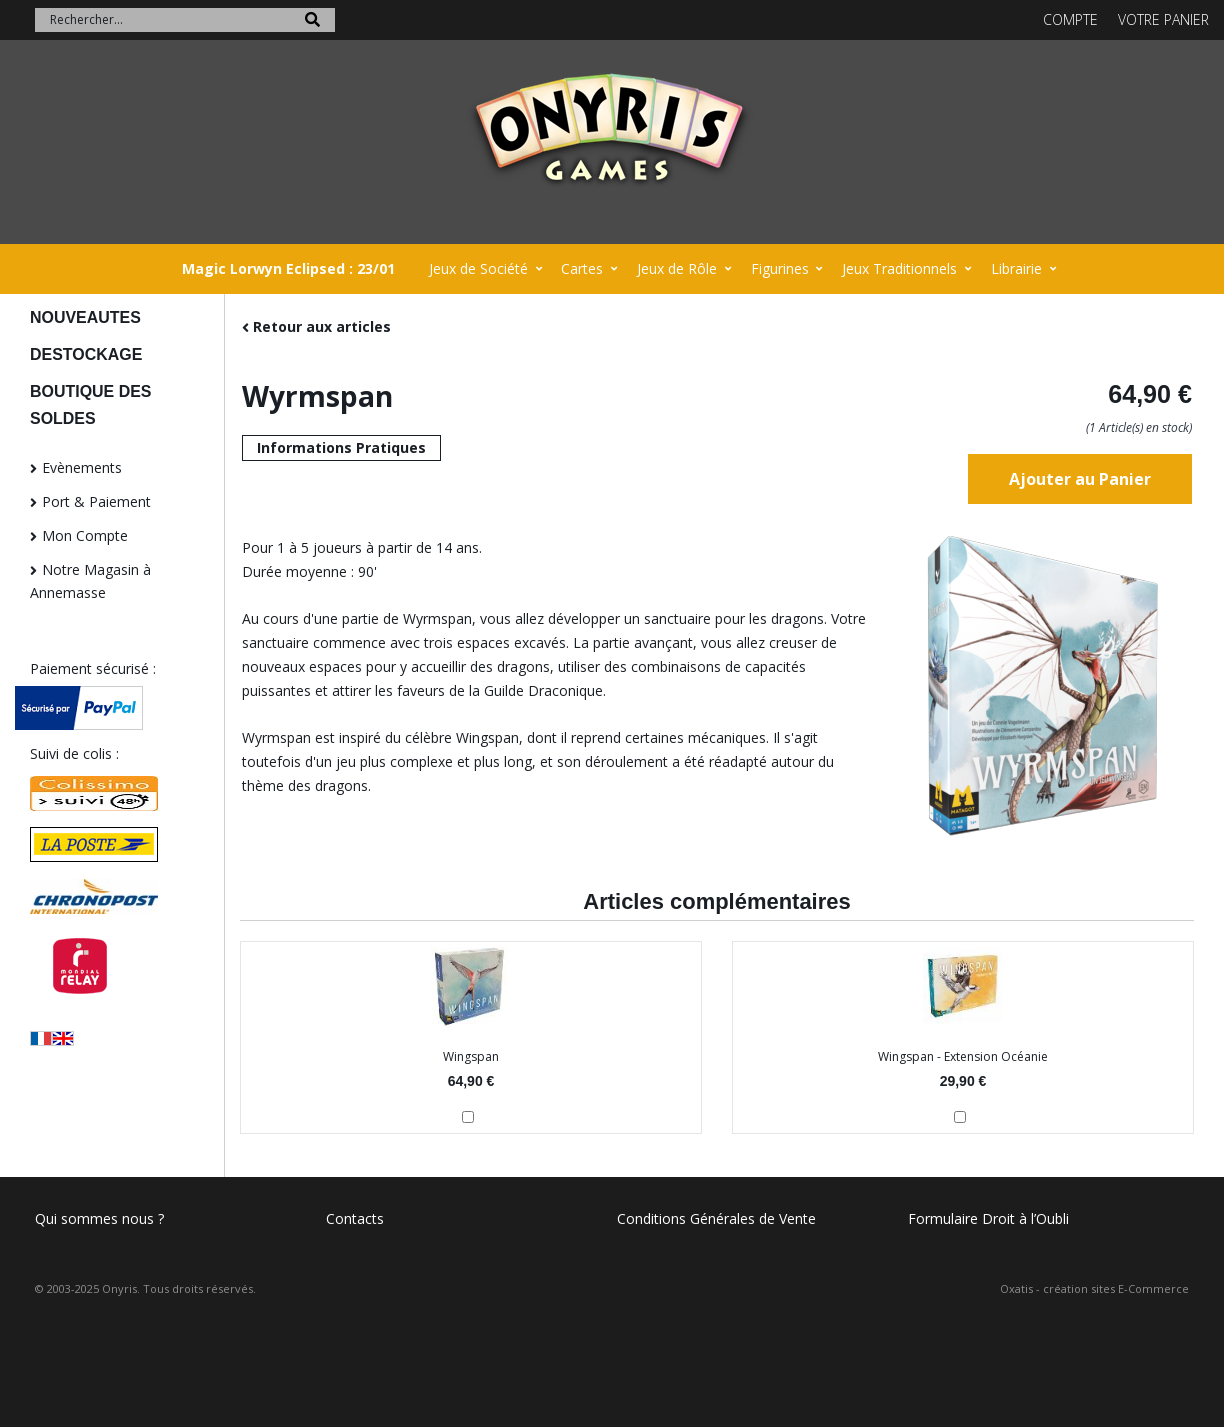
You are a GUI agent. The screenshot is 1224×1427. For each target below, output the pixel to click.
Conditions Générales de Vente (716, 1218)
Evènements (82, 467)
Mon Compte (85, 535)
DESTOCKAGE (86, 354)
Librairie (1016, 268)
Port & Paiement (96, 501)
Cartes (582, 268)
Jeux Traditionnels (899, 268)
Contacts (355, 1218)
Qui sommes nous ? (99, 1218)
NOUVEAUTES (85, 317)
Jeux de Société (478, 268)
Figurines (780, 268)
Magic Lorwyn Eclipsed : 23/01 (288, 268)
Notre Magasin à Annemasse (90, 581)
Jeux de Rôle (677, 268)
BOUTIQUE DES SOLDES (90, 405)
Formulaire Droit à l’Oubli (988, 1218)
